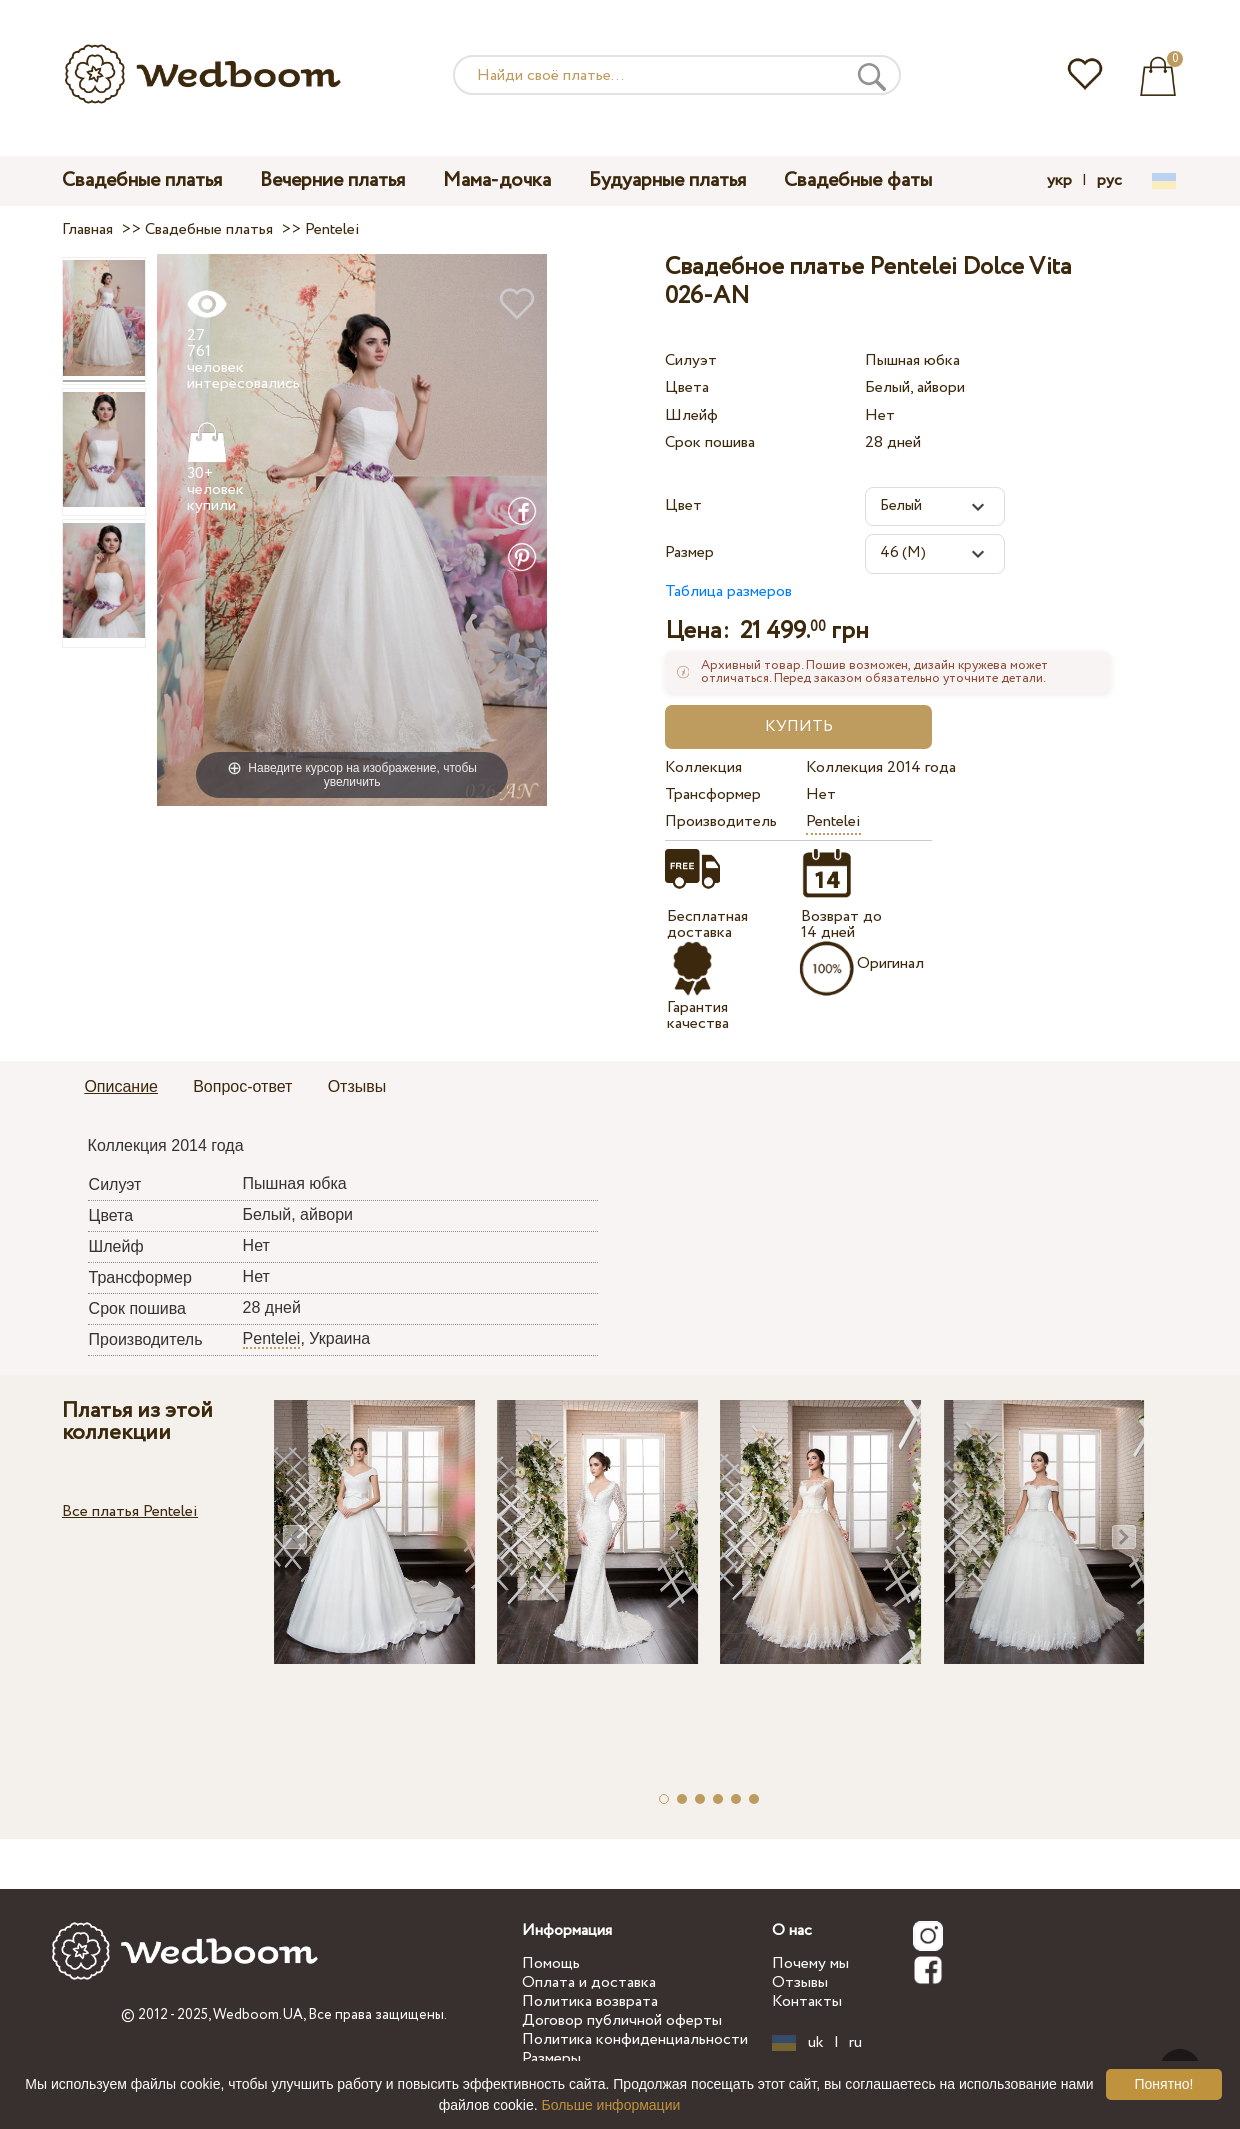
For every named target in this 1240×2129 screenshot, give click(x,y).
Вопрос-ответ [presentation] (242, 1086)
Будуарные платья (667, 180)
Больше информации (611, 2105)
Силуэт (691, 360)
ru (855, 2043)
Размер (689, 552)
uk (816, 2043)
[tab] (121, 1088)
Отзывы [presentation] (357, 1086)
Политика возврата (590, 2001)
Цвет (683, 505)
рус (1109, 181)
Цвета (687, 387)
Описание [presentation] (121, 1086)
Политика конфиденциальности (635, 2039)
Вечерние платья (332, 180)
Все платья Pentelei (130, 1511)
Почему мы (810, 1963)
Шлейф (691, 415)
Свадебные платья (142, 180)
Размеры (551, 2058)
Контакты (807, 2001)
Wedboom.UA (258, 2015)
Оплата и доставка (589, 1982)
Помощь (551, 1963)
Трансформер (713, 794)
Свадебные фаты (858, 180)
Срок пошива (710, 442)
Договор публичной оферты (622, 2020)
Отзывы (800, 1982)
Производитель (721, 821)
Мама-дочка (497, 180)
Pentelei (833, 821)
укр (1059, 181)
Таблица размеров (728, 591)
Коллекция (703, 767)
